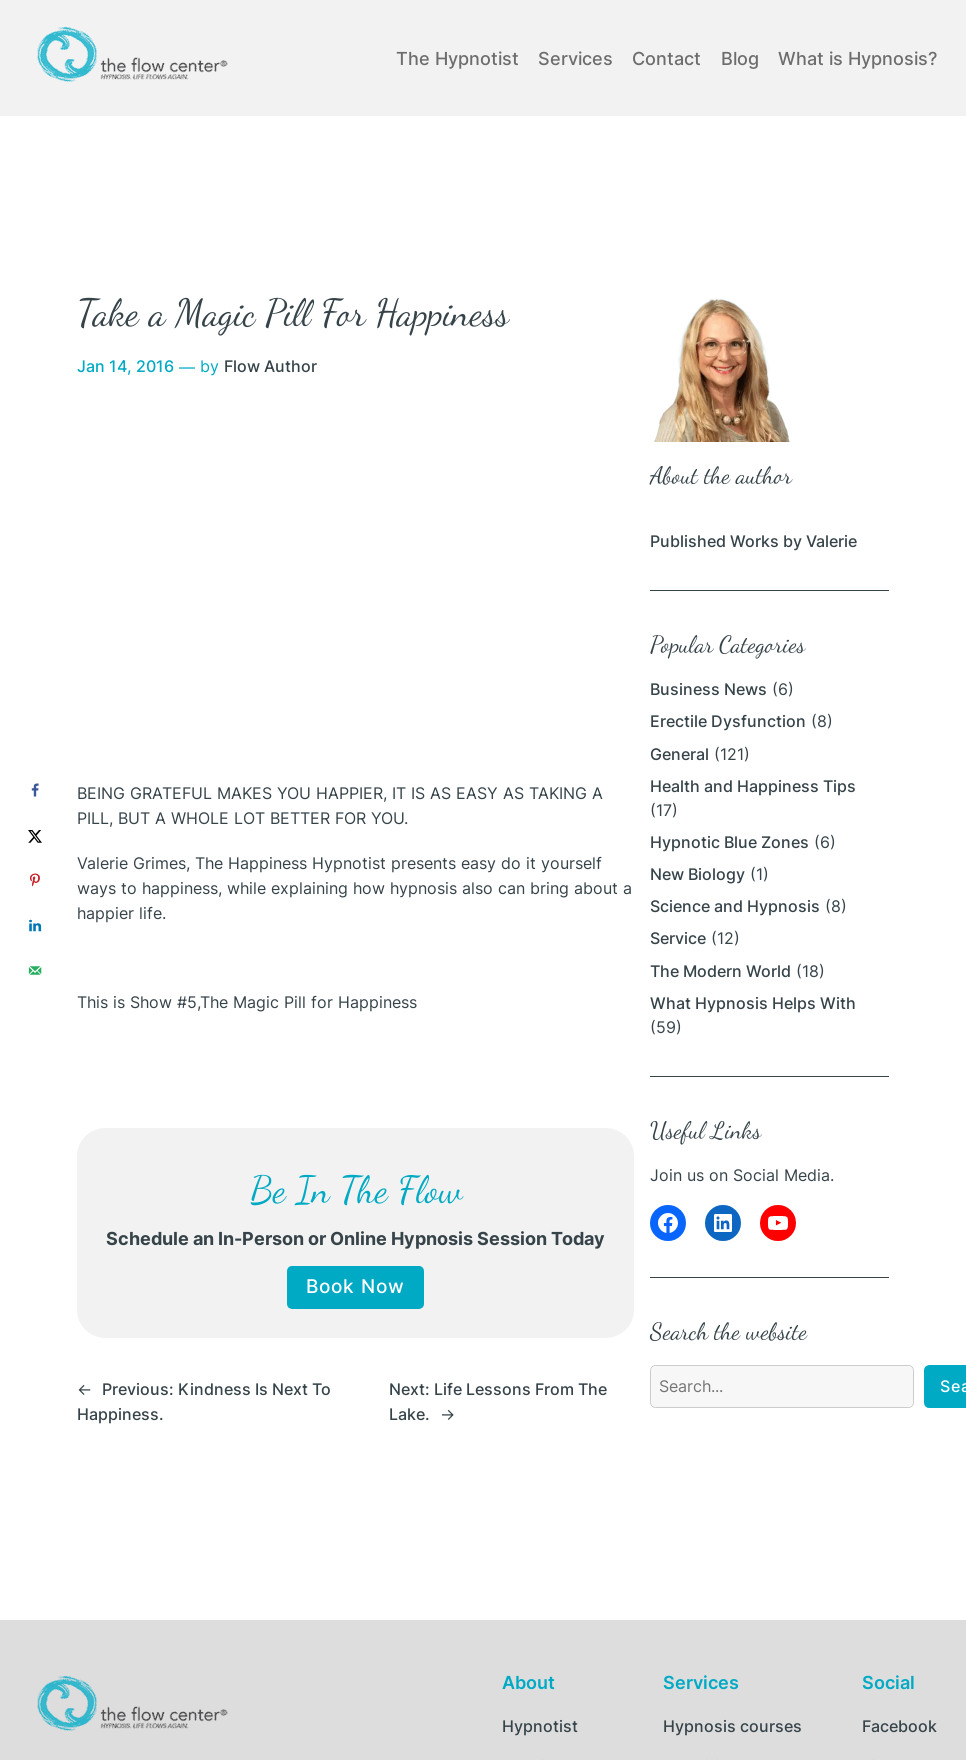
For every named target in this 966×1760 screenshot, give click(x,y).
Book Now (355, 1286)
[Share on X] (34, 835)
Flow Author (270, 366)
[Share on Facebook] (34, 790)
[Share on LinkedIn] (34, 925)
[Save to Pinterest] (34, 880)
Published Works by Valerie (753, 541)
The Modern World (720, 971)
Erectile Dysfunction (728, 721)
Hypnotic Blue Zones (729, 842)
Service (678, 938)
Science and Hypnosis (735, 906)
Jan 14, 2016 (125, 366)
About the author (721, 475)
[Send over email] (34, 970)
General (679, 754)
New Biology (697, 874)
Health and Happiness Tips (753, 786)
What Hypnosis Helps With (753, 1003)
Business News (708, 689)
